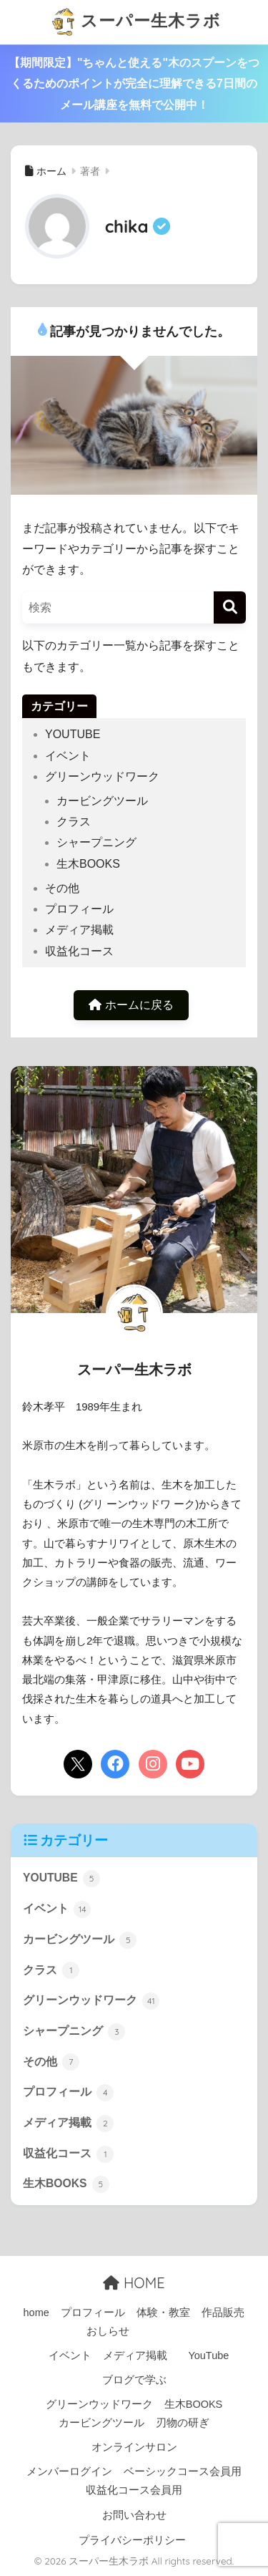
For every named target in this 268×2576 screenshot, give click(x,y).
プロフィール (79, 909)
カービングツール (102, 801)
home (36, 2312)
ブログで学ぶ (134, 2380)
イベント (68, 756)
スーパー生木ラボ (136, 22)
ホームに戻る (131, 1005)
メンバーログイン (69, 2471)
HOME (133, 2283)
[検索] (230, 607)
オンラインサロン (134, 2447)
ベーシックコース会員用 (183, 2471)
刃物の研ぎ (182, 2423)
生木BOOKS (88, 864)
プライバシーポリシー (132, 2540)
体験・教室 (163, 2312)
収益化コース (79, 951)
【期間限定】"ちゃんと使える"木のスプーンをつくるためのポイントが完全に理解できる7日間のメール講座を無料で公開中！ (134, 84)
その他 (62, 888)
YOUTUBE (72, 734)
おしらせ (107, 2331)
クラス (73, 821)
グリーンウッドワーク (102, 776)
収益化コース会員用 (134, 2490)
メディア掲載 (79, 930)
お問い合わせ (134, 2515)
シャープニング (96, 842)
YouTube (208, 2355)
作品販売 (223, 2312)
